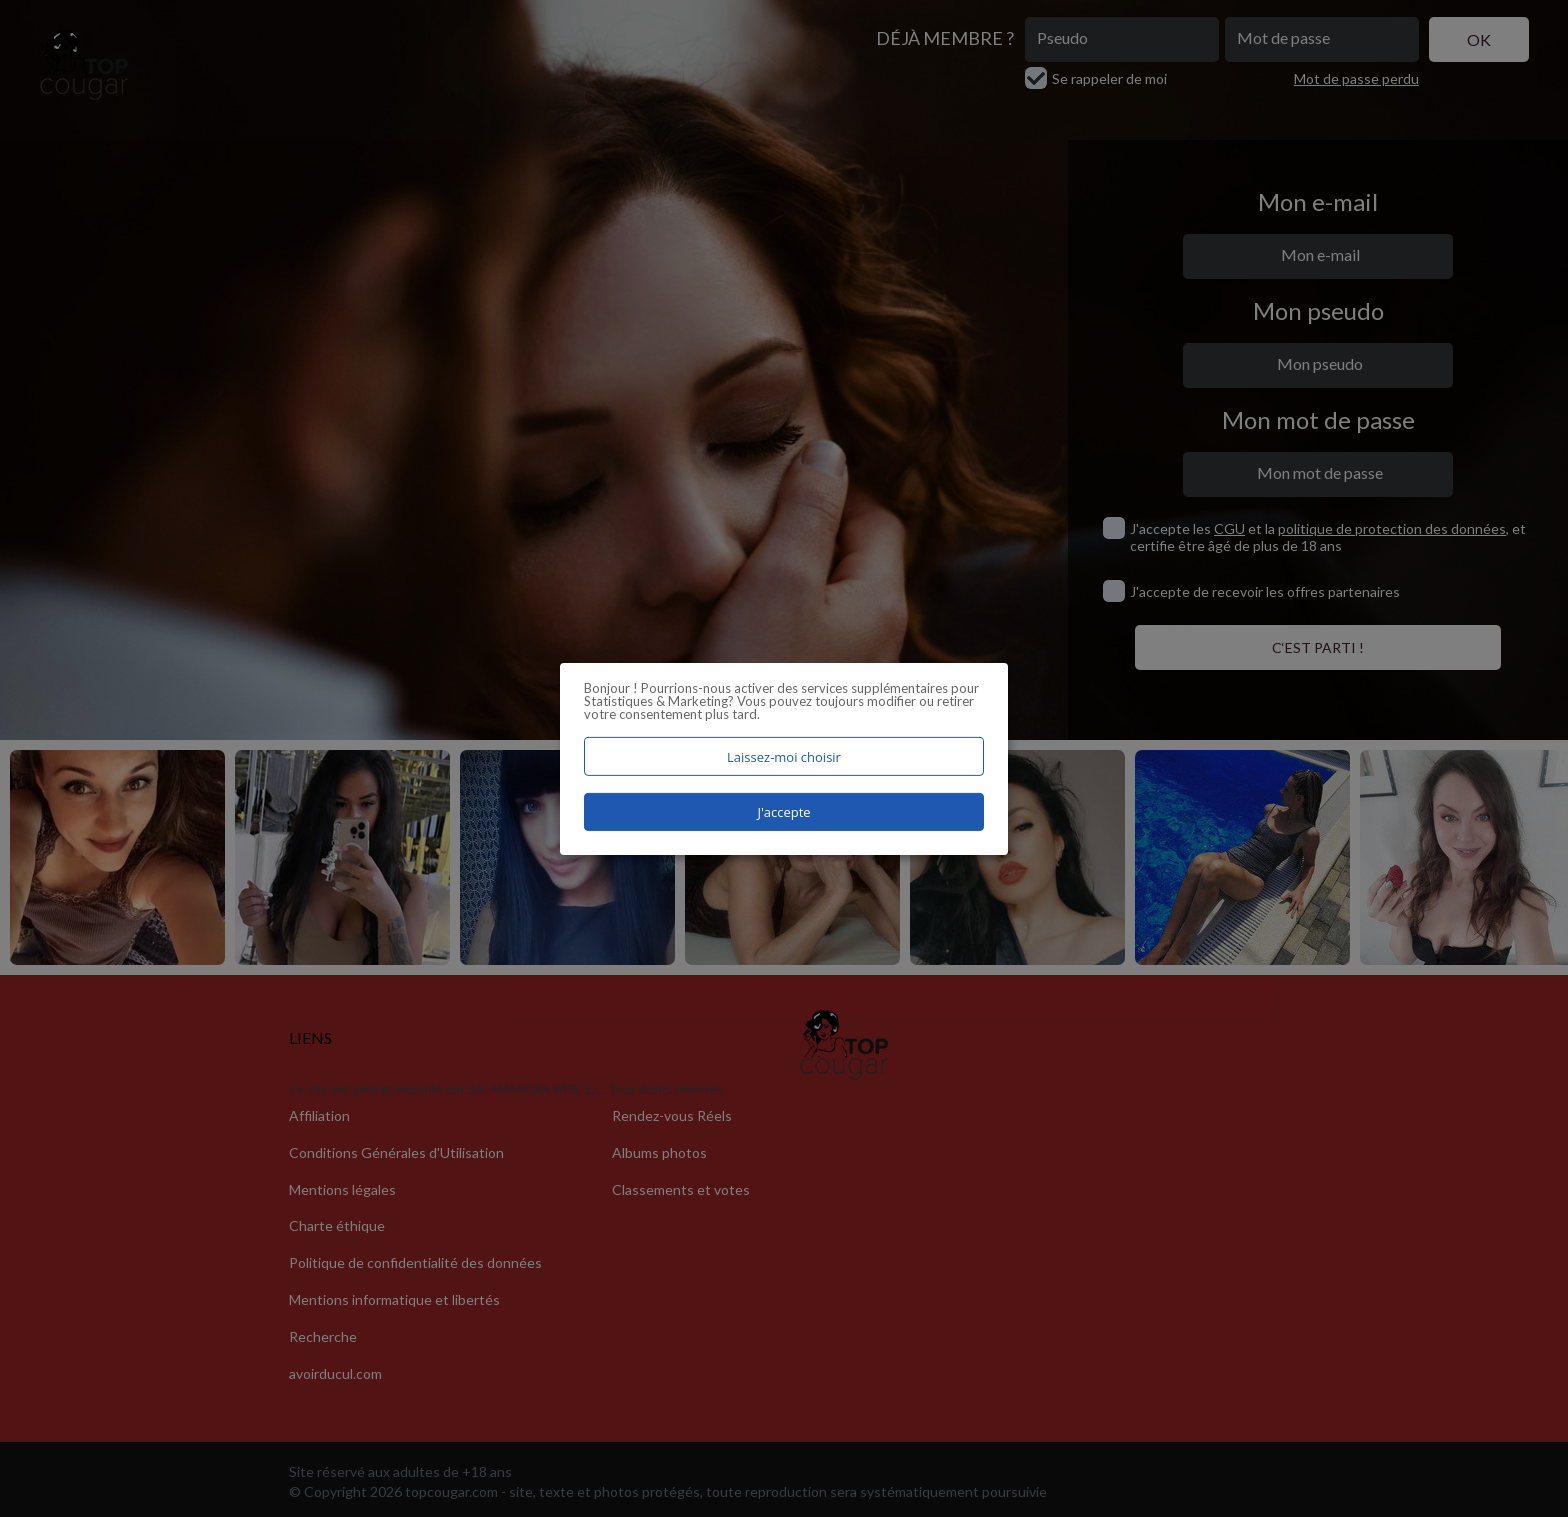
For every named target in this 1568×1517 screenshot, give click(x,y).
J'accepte (783, 812)
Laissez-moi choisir (784, 756)
